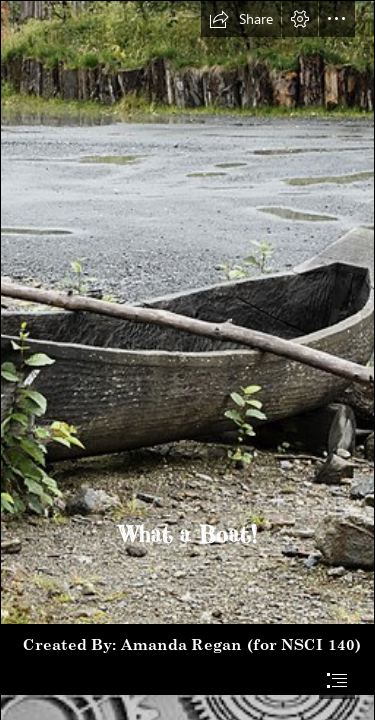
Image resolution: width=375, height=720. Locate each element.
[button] (241, 19)
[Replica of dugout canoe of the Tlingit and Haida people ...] (187, 312)
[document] (187, 360)
